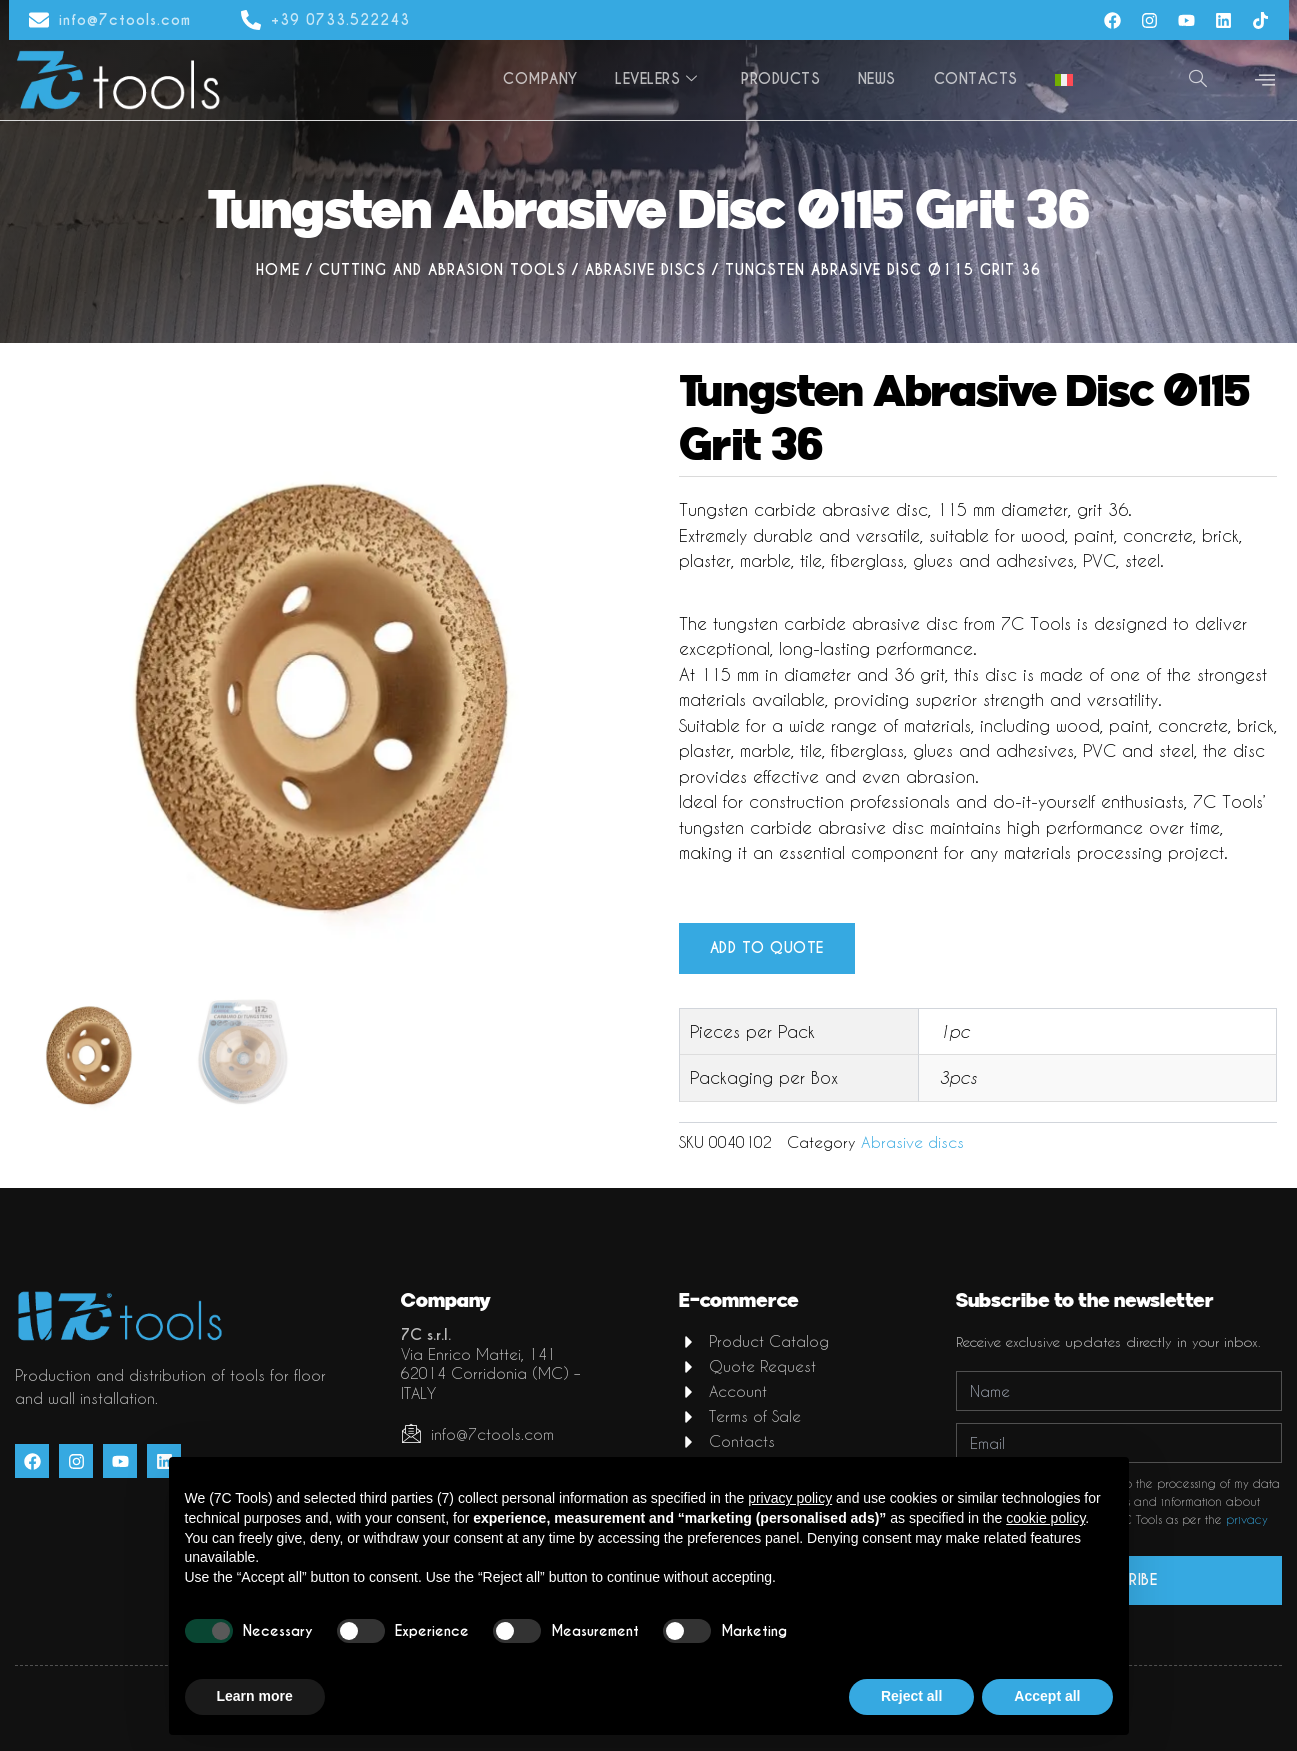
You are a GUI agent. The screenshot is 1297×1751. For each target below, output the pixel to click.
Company (549, 79)
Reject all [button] (911, 1696)
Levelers (663, 79)
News (881, 79)
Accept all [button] (1047, 1696)
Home (278, 270)
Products (786, 79)
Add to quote (767, 949)
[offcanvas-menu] (1265, 80)
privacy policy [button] (790, 1498)
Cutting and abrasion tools (442, 270)
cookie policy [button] (1045, 1518)
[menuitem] (1065, 80)
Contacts (978, 79)
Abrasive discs (645, 270)
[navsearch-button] (1198, 80)
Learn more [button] (255, 1696)
